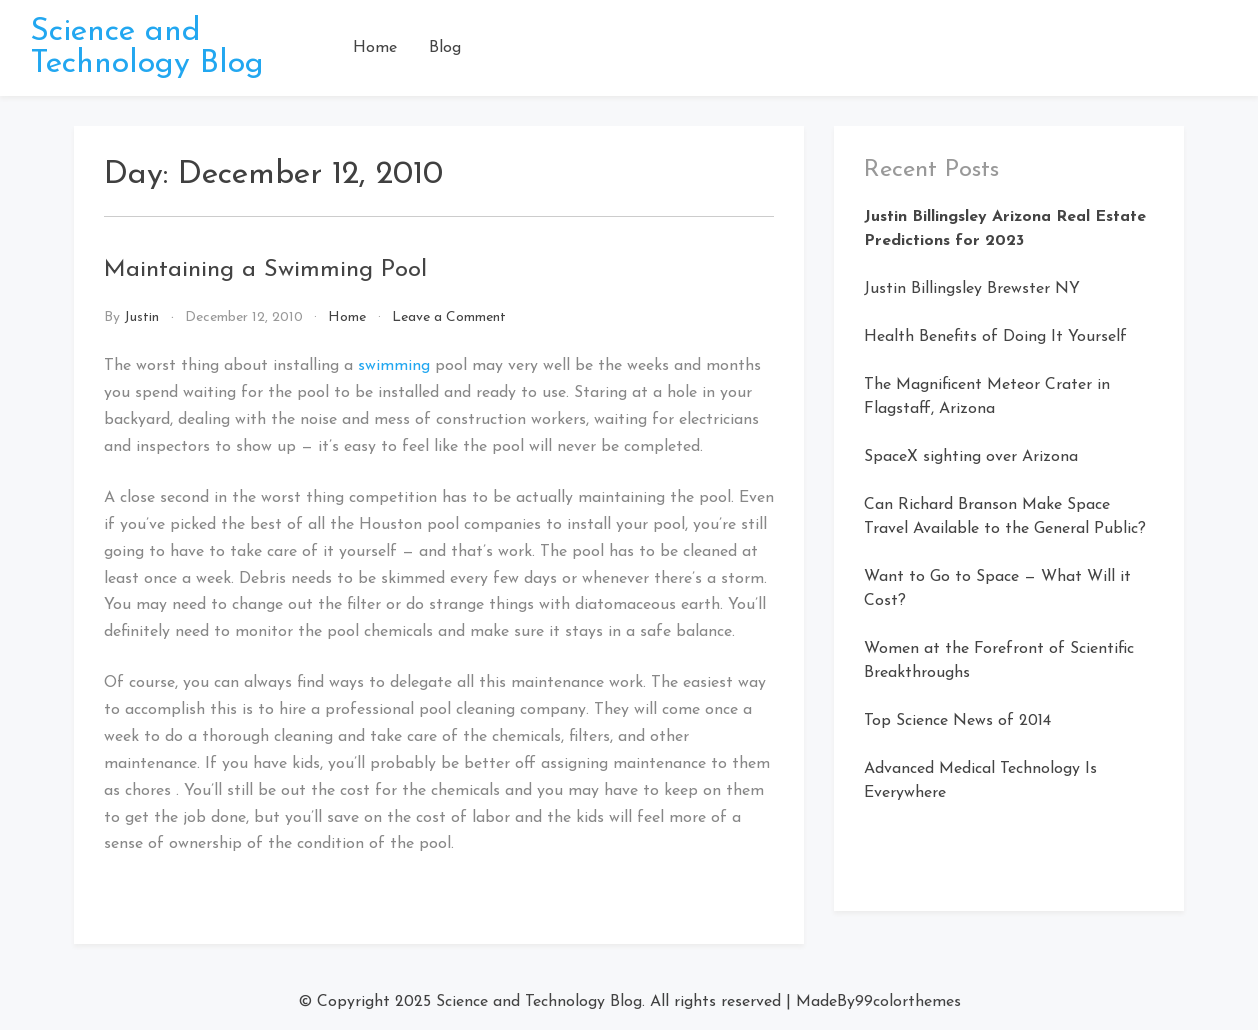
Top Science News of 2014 (957, 721)
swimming (396, 366)
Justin (141, 317)
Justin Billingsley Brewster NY (972, 289)
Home (375, 48)
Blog (445, 48)
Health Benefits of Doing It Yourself (995, 337)
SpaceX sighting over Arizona (971, 457)
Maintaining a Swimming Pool (265, 270)
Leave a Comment (449, 317)
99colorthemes (908, 1002)
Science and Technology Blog (147, 48)
